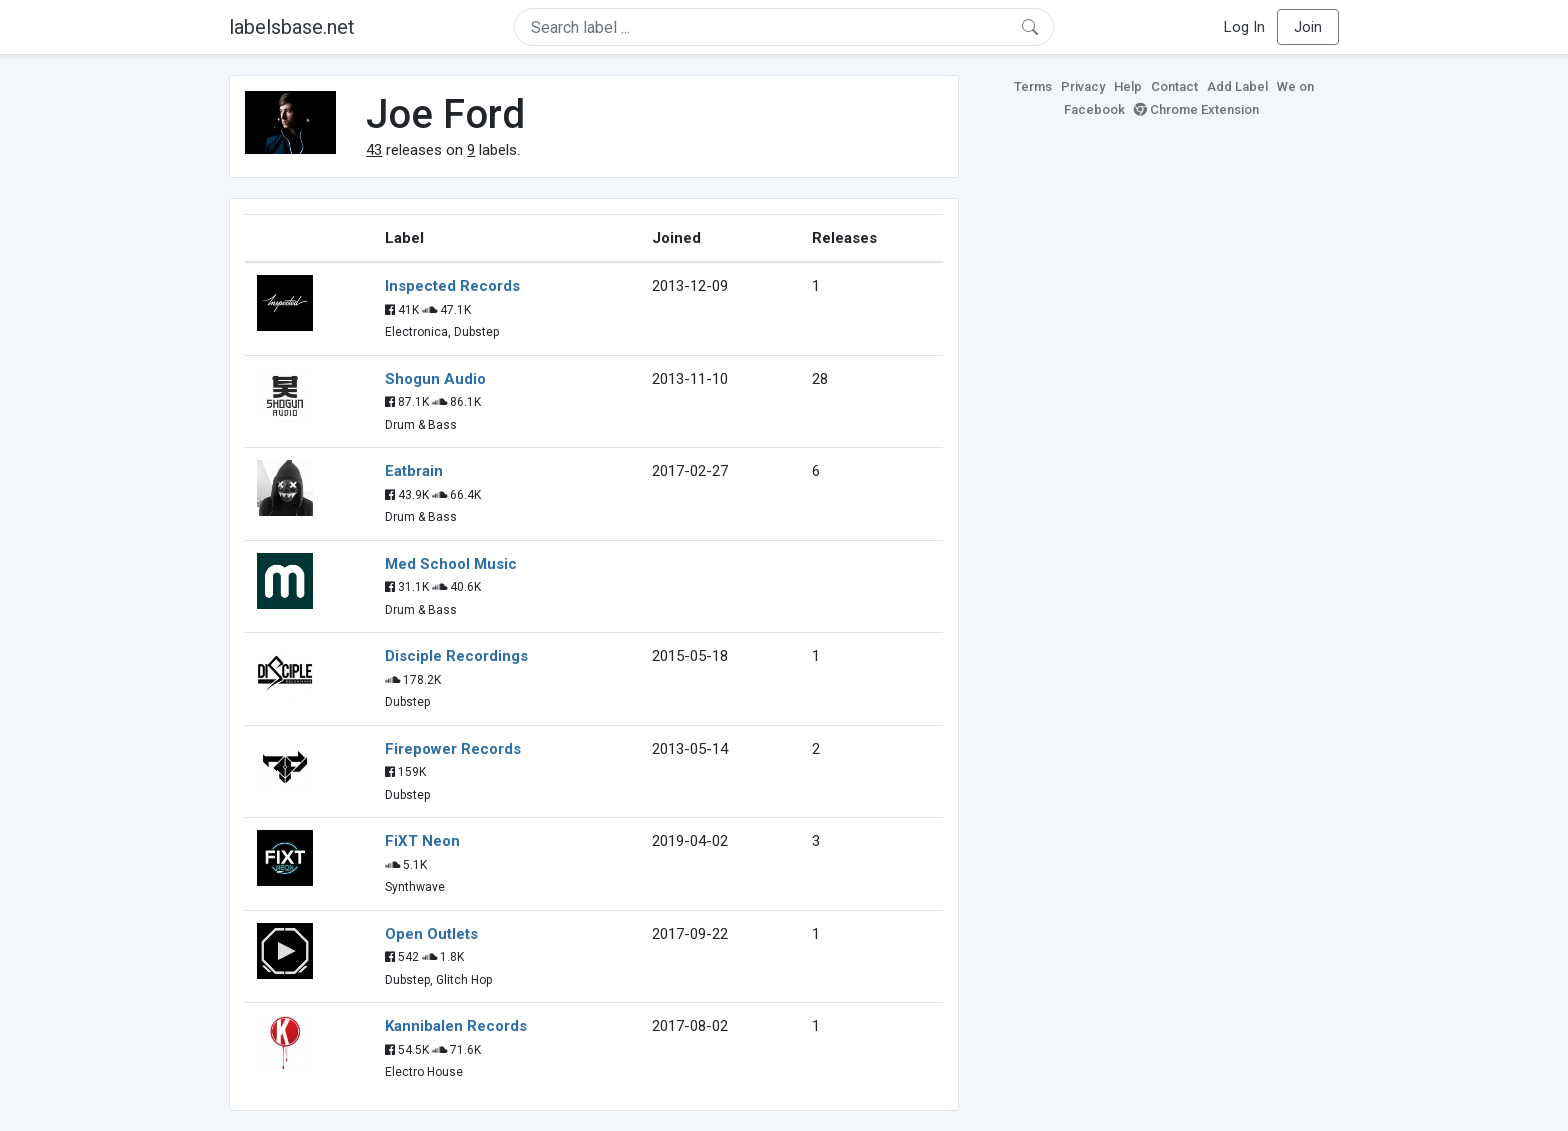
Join (1308, 27)
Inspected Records (452, 286)
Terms (1033, 86)
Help (1128, 86)
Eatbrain (414, 471)
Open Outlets (431, 934)
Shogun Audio (435, 379)
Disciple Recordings (456, 656)
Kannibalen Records (456, 1026)
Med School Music (451, 564)
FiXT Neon (422, 841)
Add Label (1237, 86)
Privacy (1083, 86)
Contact (1174, 86)
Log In (1244, 27)
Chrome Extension (1196, 109)
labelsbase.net (292, 27)
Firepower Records (453, 749)
